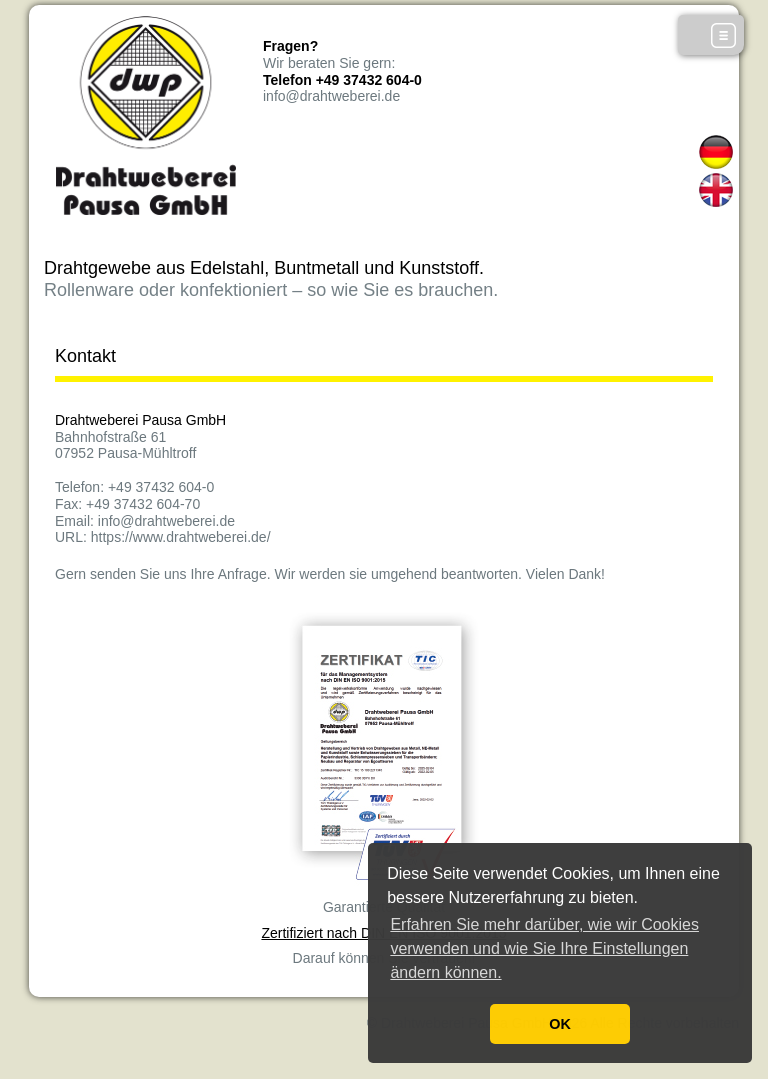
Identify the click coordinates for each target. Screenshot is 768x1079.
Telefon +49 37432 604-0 (342, 80)
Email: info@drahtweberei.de (145, 521)
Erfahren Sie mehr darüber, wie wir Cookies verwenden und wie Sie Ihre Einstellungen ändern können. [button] (544, 948)
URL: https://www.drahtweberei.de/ (163, 537)
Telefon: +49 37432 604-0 (134, 487)
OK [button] (560, 1024)
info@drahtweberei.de (331, 96)
